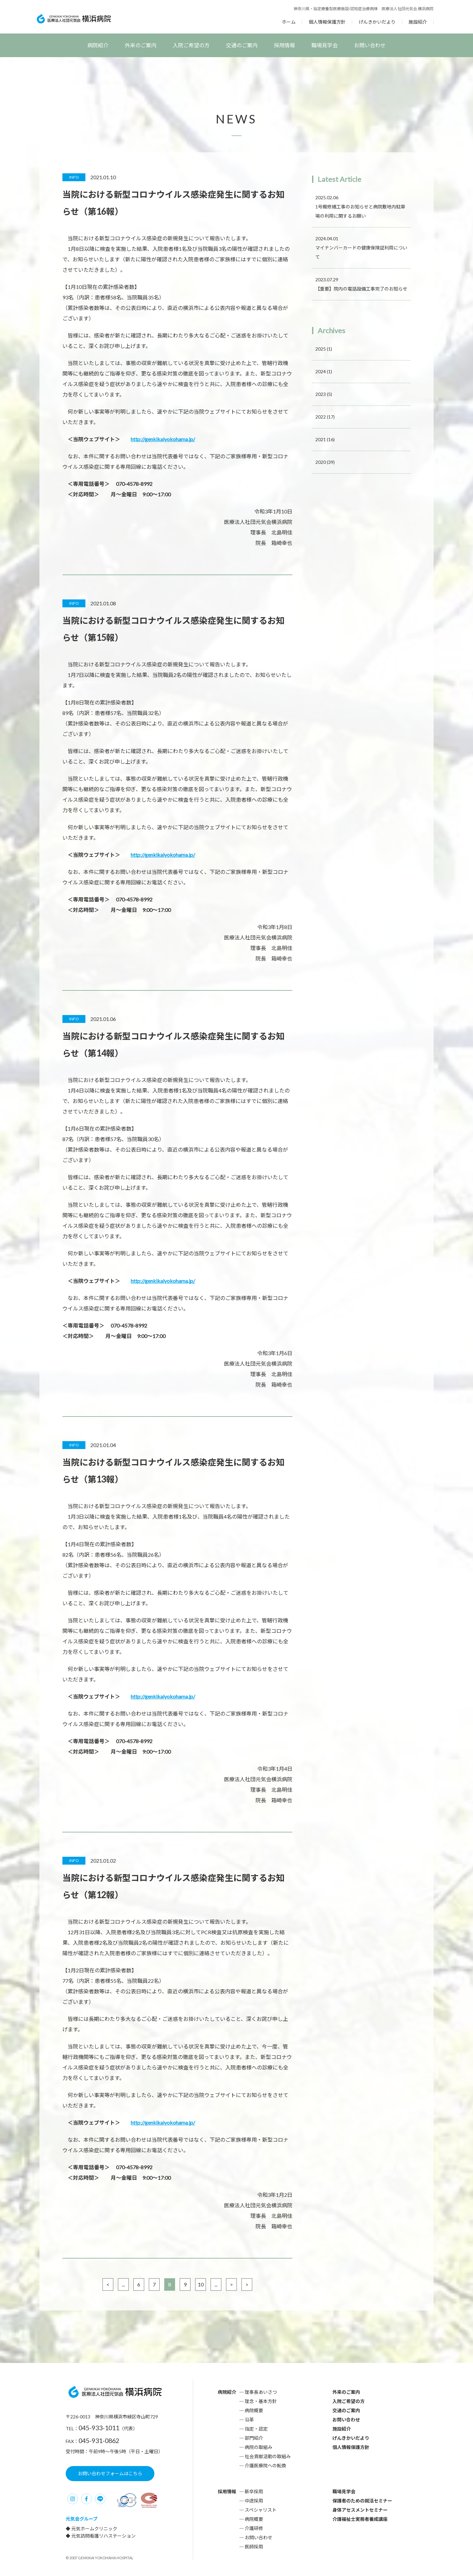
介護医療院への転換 (265, 2465)
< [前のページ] (107, 2284)
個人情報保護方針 (327, 22)
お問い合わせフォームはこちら (110, 2473)
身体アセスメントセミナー (360, 2510)
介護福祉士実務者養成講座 (360, 2519)
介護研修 (254, 2528)
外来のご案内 (140, 45)
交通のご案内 (242, 45)
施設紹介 (418, 22)
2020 (325, 462)
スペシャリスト (261, 2510)
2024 (323, 371)
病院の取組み (258, 2447)
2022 (325, 417)
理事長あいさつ (261, 2392)
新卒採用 (254, 2491)
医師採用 (254, 2546)
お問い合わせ (370, 45)
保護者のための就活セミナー (362, 2500)
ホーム (289, 22)
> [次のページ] (231, 2284)
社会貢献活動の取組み (268, 2456)
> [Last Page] (246, 2284)
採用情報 (284, 45)
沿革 (249, 2419)
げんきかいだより (377, 22)
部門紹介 (254, 2438)
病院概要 (254, 2410)
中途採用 (254, 2500)
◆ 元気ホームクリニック (91, 2528)
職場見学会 (324, 45)
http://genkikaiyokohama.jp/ (163, 439)
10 (201, 2284)
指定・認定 (256, 2429)
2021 (325, 439)
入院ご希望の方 (191, 45)
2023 (323, 394)
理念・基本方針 (261, 2401)
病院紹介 (97, 45)
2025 (323, 349)
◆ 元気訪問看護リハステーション (101, 2536)
